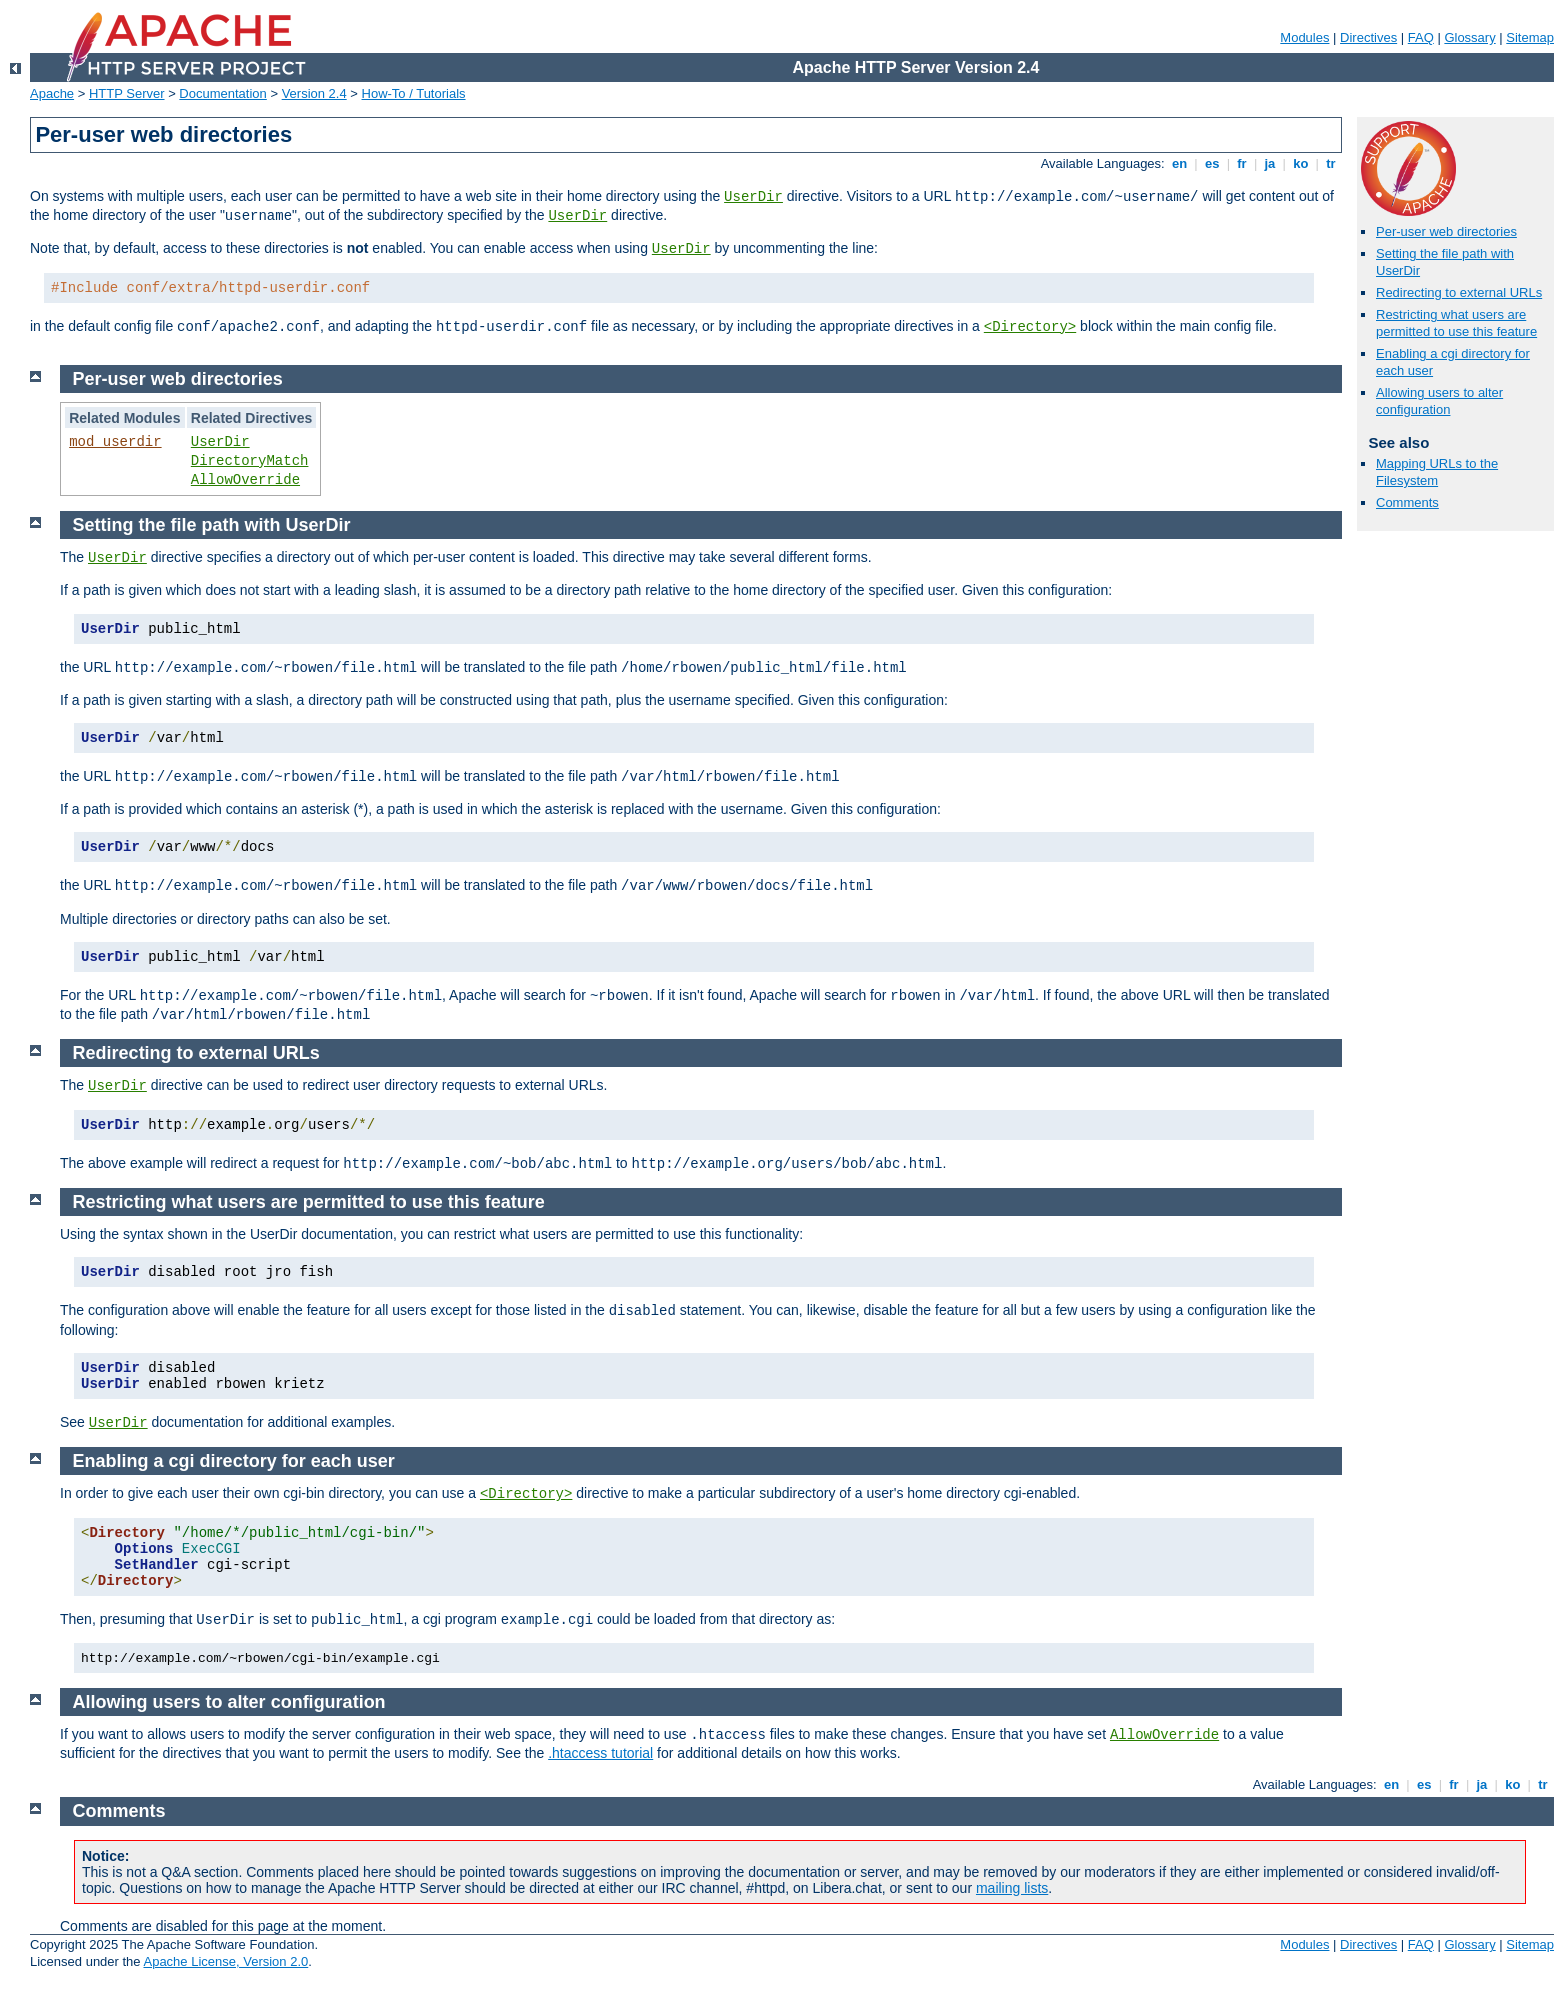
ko (1301, 163)
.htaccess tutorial (600, 1753)
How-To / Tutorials (414, 93)
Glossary (1469, 37)
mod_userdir (115, 442)
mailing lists (1012, 1888)
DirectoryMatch (250, 461)
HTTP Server (127, 93)
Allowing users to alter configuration (1439, 401)
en (1179, 163)
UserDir (753, 197)
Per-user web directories (1446, 231)
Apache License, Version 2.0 (225, 1961)
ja (1270, 163)
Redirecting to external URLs (1459, 292)
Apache (52, 93)
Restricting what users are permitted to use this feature (1456, 323)
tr (1331, 163)
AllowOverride (245, 480)
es (1212, 163)
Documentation (222, 93)
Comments (1407, 502)
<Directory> (1030, 327)
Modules (1304, 37)
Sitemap (1530, 37)
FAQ (1421, 37)
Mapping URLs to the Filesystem (1437, 472)
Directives (1368, 37)
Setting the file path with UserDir (212, 525)
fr (1242, 163)
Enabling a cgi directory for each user (234, 1461)
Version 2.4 (314, 93)
